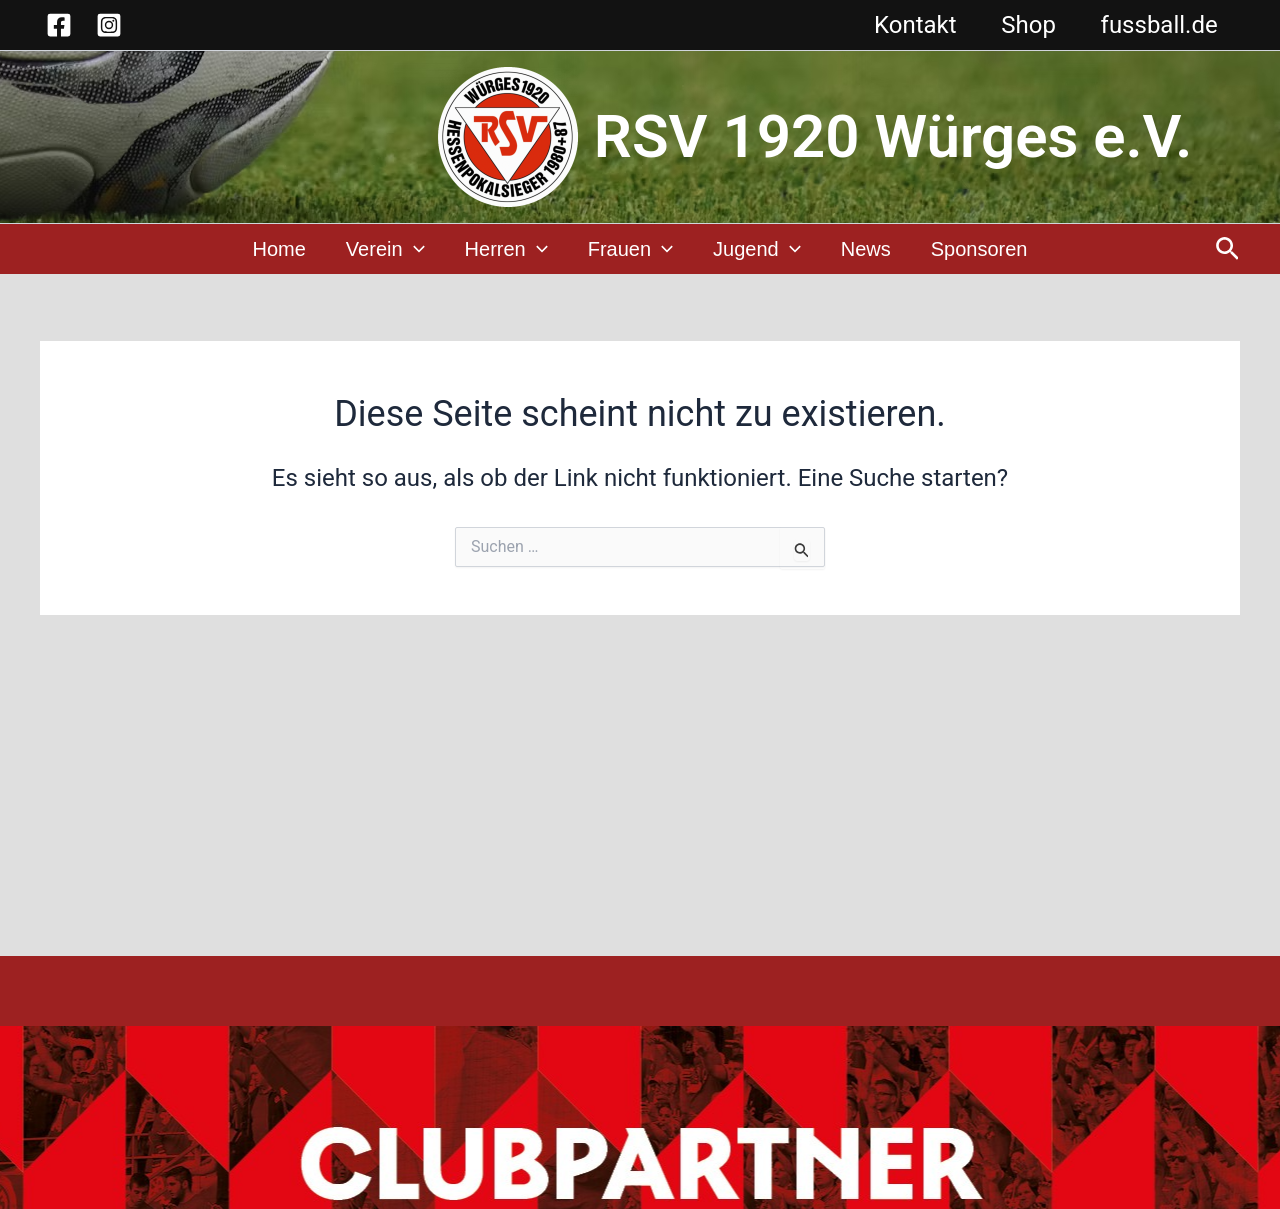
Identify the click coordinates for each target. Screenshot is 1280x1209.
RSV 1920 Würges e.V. (893, 136)
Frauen (630, 250)
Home (279, 250)
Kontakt (907, 25)
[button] (1227, 250)
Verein (385, 250)
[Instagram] (109, 25)
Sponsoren (979, 250)
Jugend (757, 250)
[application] (414, 250)
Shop (1023, 25)
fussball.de (1157, 25)
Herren (506, 250)
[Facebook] (59, 25)
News (866, 250)
